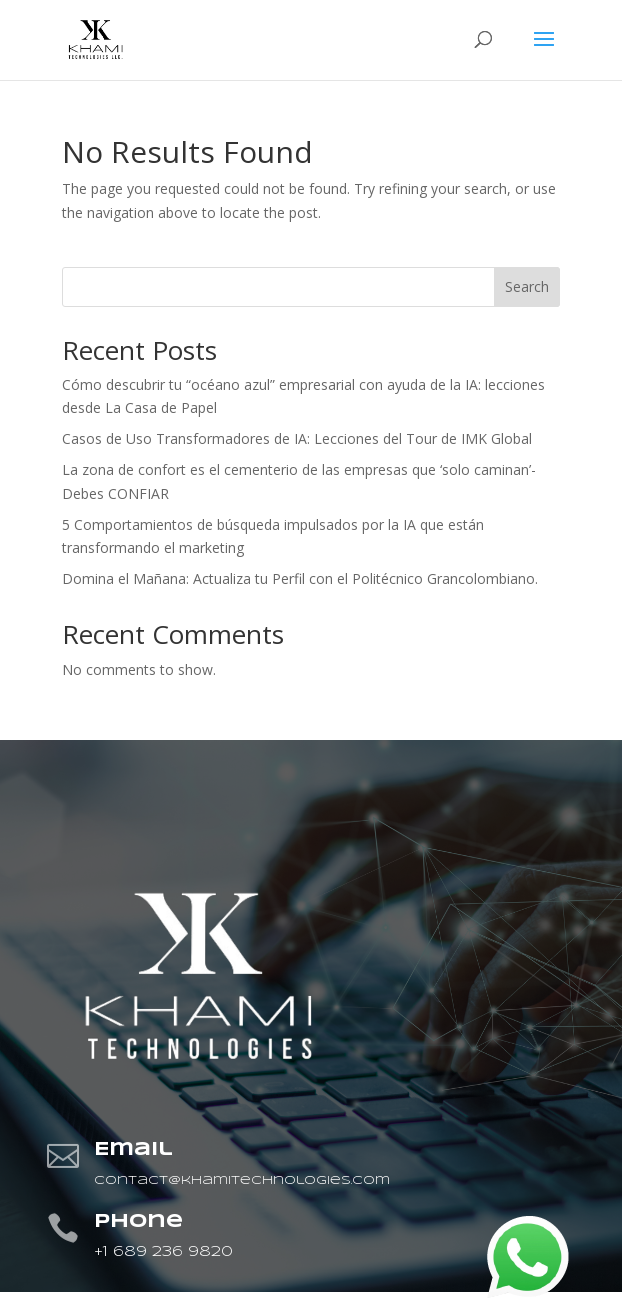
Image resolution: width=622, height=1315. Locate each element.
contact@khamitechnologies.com (242, 1180)
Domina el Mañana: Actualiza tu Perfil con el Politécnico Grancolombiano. (300, 578)
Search (527, 286)
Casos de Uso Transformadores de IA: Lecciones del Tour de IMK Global (297, 438)
